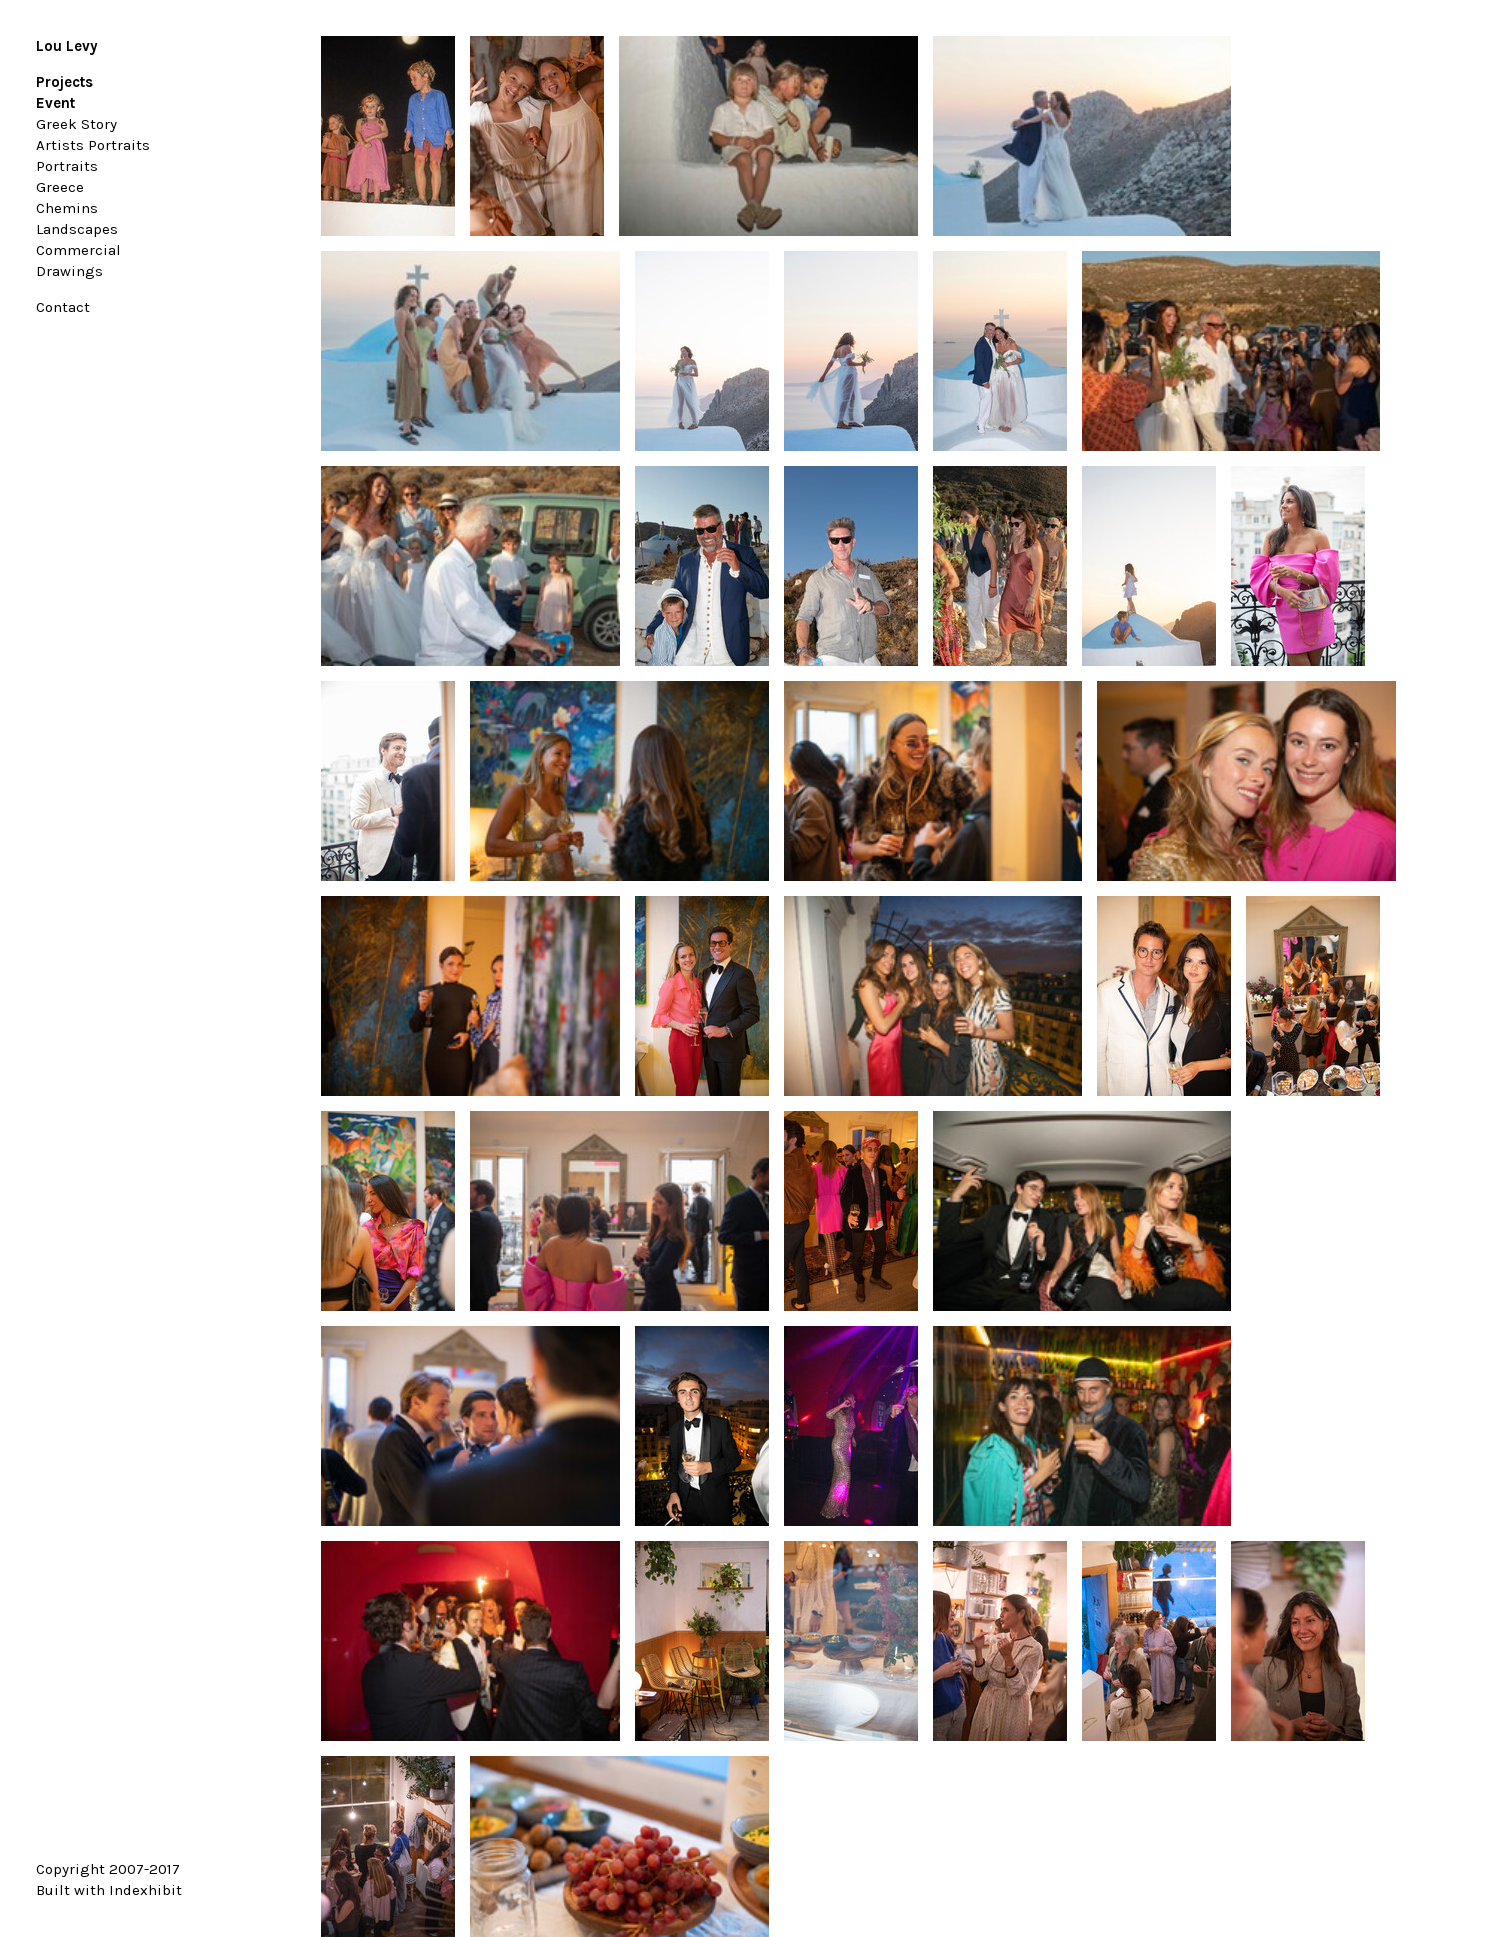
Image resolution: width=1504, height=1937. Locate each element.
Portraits (67, 166)
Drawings (69, 271)
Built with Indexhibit (109, 1890)
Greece (60, 187)
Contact (63, 307)
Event (55, 103)
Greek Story (76, 124)
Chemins (67, 208)
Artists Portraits (93, 145)
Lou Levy (67, 46)
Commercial (78, 250)
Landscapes (77, 229)
